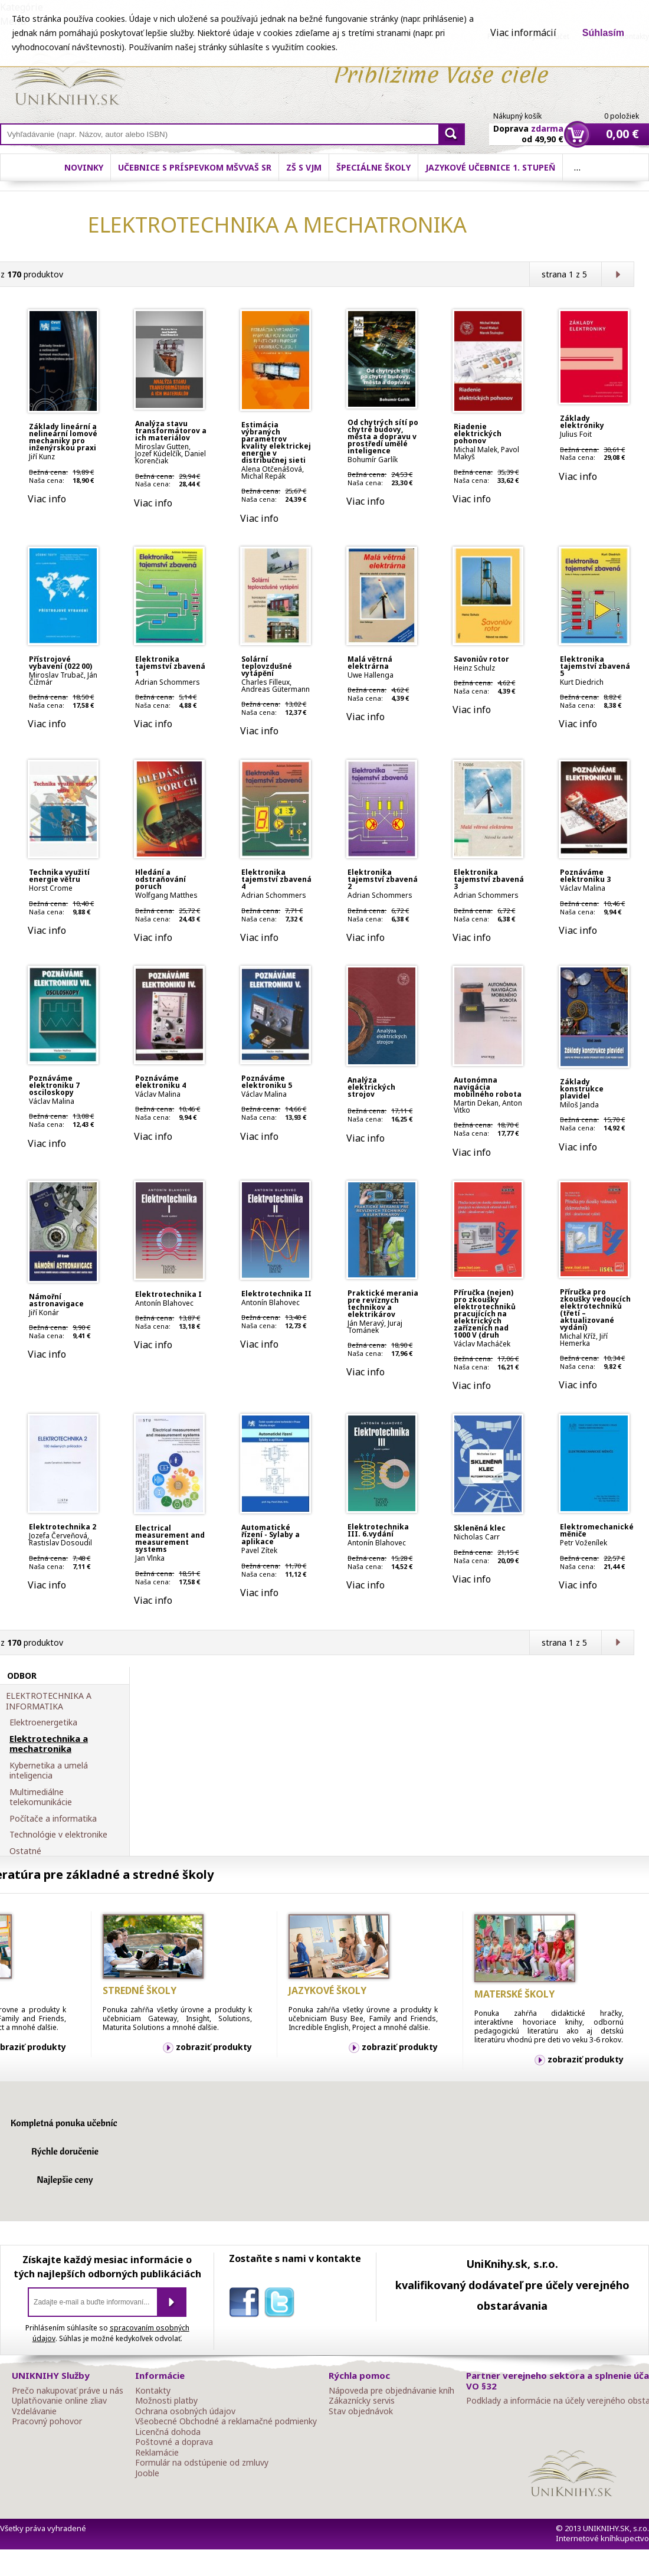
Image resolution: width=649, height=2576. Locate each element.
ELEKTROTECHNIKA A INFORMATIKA (48, 1701)
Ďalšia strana (617, 274)
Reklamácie (157, 2452)
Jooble (147, 2473)
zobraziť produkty (214, 2046)
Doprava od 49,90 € (528, 127)
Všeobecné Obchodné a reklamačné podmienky (226, 2421)
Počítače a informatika (53, 1818)
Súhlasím (603, 33)
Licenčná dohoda (168, 2432)
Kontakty (153, 2390)
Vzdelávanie (34, 2411)
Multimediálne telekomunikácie (40, 1797)
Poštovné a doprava (174, 2442)
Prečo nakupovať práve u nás (67, 2390)
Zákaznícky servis (362, 2400)
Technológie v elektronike (58, 1834)
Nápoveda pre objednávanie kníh (391, 2390)
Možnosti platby (166, 2400)
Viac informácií (523, 32)
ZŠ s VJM (304, 167)
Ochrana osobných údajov (185, 2411)
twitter (282, 2304)
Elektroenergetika (43, 1722)
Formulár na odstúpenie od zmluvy (201, 2462)
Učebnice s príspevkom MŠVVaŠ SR (194, 167)
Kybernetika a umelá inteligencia (48, 1770)
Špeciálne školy (373, 167)
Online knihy (68, 81)
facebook (246, 2304)
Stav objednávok (361, 2411)
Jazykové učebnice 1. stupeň (490, 167)
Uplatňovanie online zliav (59, 2400)
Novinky (83, 167)
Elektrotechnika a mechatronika (48, 1744)
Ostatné (25, 1851)
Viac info (47, 498)
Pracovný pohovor (47, 2421)
